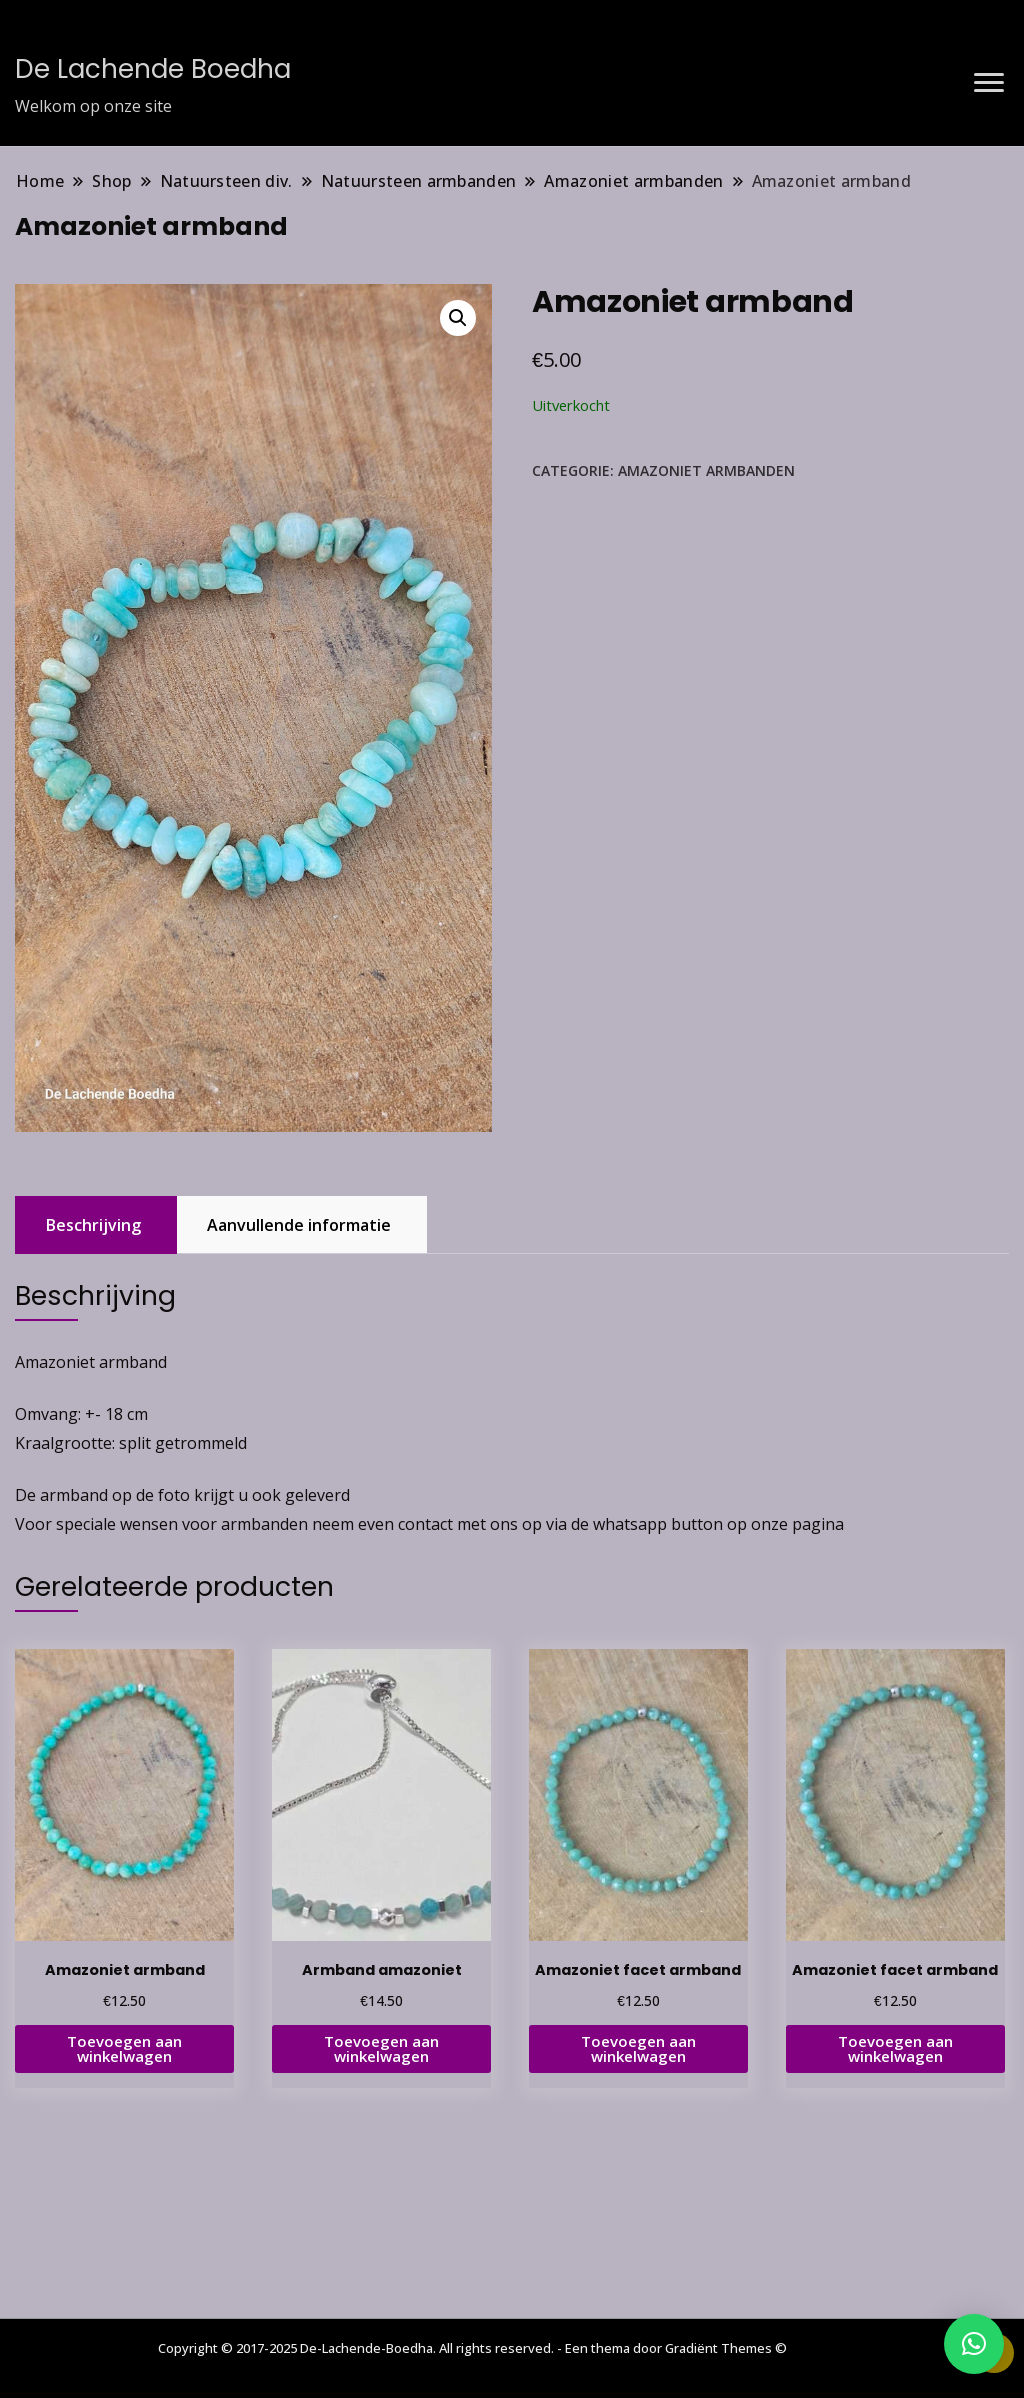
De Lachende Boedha (153, 69)
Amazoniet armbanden (706, 470)
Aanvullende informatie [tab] (299, 1225)
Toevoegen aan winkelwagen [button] (124, 2048)
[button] (458, 318)
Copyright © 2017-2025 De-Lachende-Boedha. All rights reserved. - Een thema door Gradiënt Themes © (472, 2348)
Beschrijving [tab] (93, 1225)
